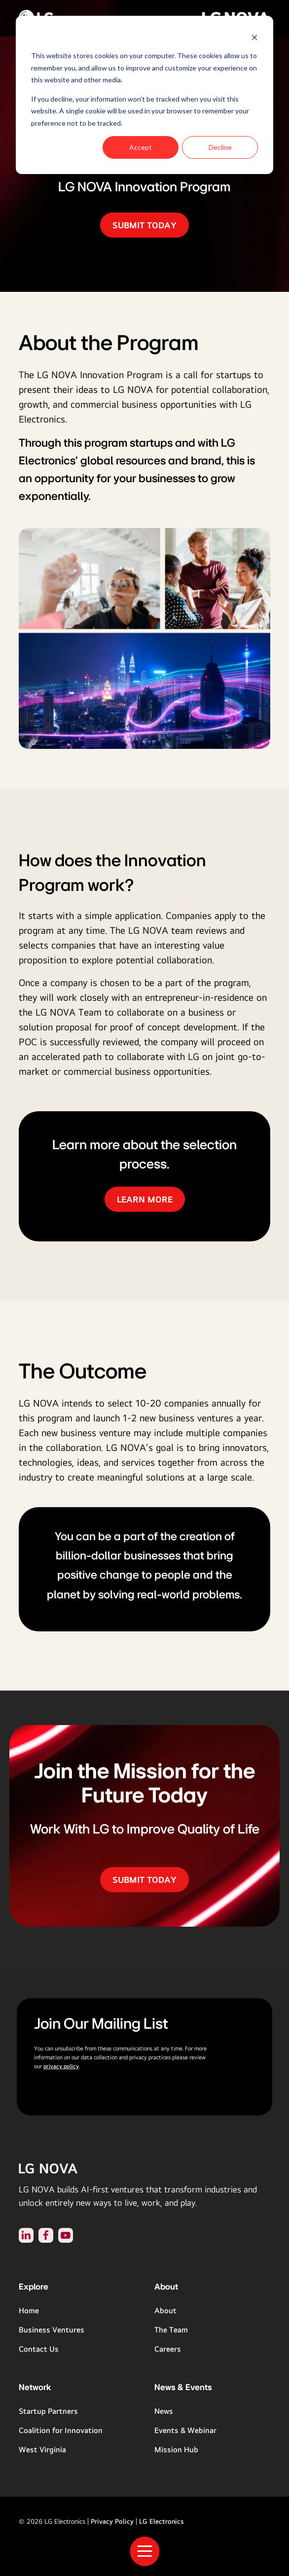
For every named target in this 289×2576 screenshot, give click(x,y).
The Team (171, 2329)
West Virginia (42, 2449)
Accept (140, 147)
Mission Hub (176, 2449)
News (163, 2411)
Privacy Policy (112, 2521)
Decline (220, 147)
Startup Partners (48, 2411)
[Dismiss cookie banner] (254, 37)
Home (29, 2310)
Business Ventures (51, 2329)
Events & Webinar (185, 2430)
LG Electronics (161, 2521)
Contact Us (39, 2349)
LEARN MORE (145, 1199)
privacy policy (61, 2066)
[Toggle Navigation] (144, 2551)
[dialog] (144, 95)
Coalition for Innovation (61, 2430)
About (165, 2310)
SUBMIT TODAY (144, 225)
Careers (167, 2349)
